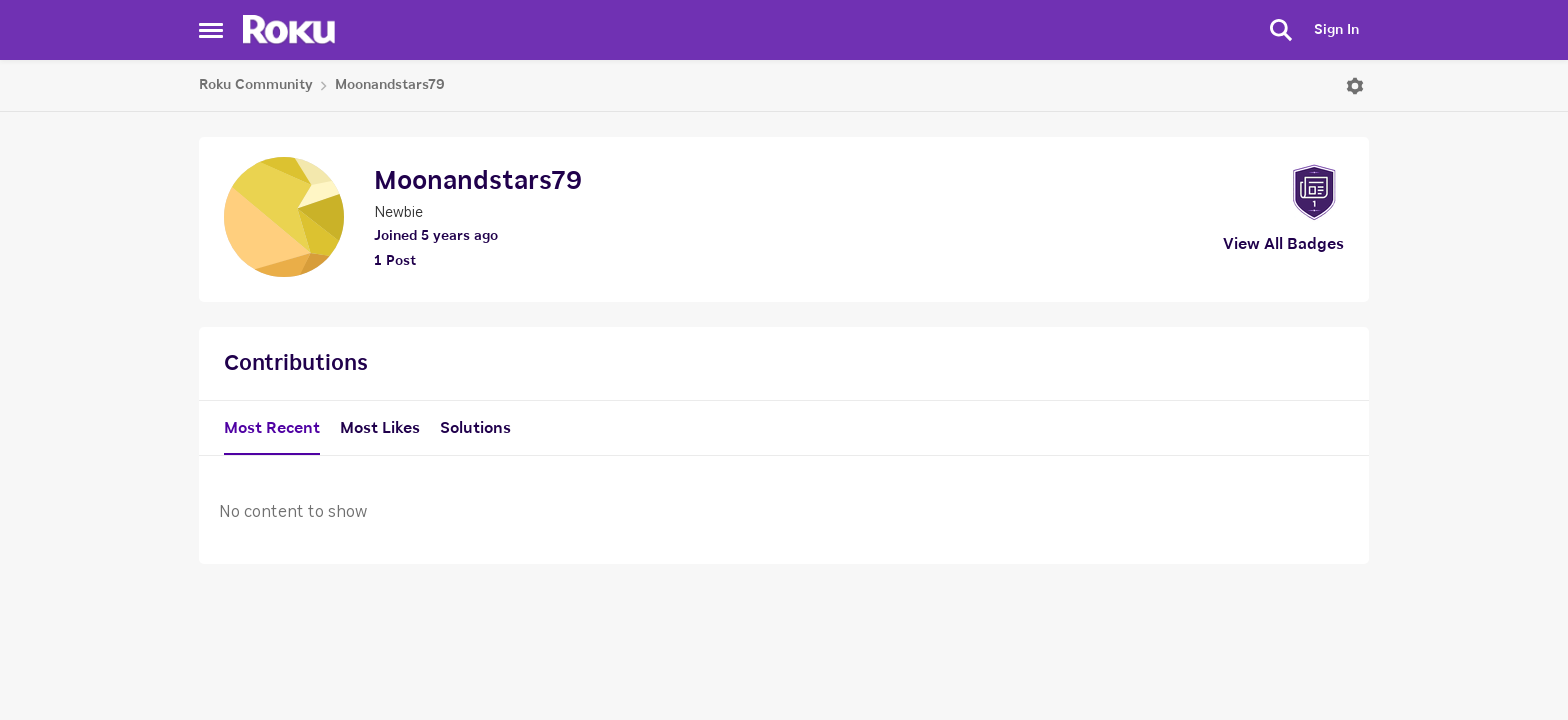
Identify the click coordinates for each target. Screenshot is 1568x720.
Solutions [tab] (475, 428)
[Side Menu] (211, 30)
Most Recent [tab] (272, 428)
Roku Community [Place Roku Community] (256, 85)
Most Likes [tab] (380, 428)
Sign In (1336, 30)
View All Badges (1283, 244)
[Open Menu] (1355, 86)
